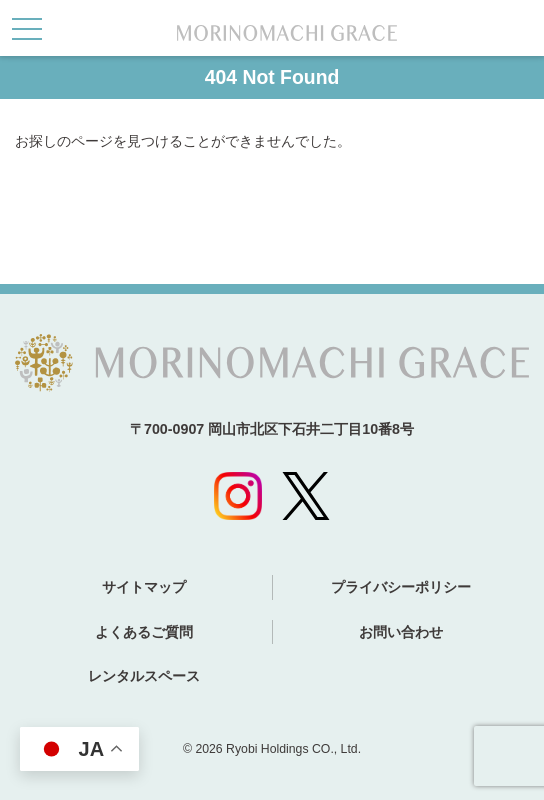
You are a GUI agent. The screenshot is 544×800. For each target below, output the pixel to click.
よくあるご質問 (144, 632)
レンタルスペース (144, 676)
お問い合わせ (401, 632)
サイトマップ (144, 587)
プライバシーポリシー (401, 587)
